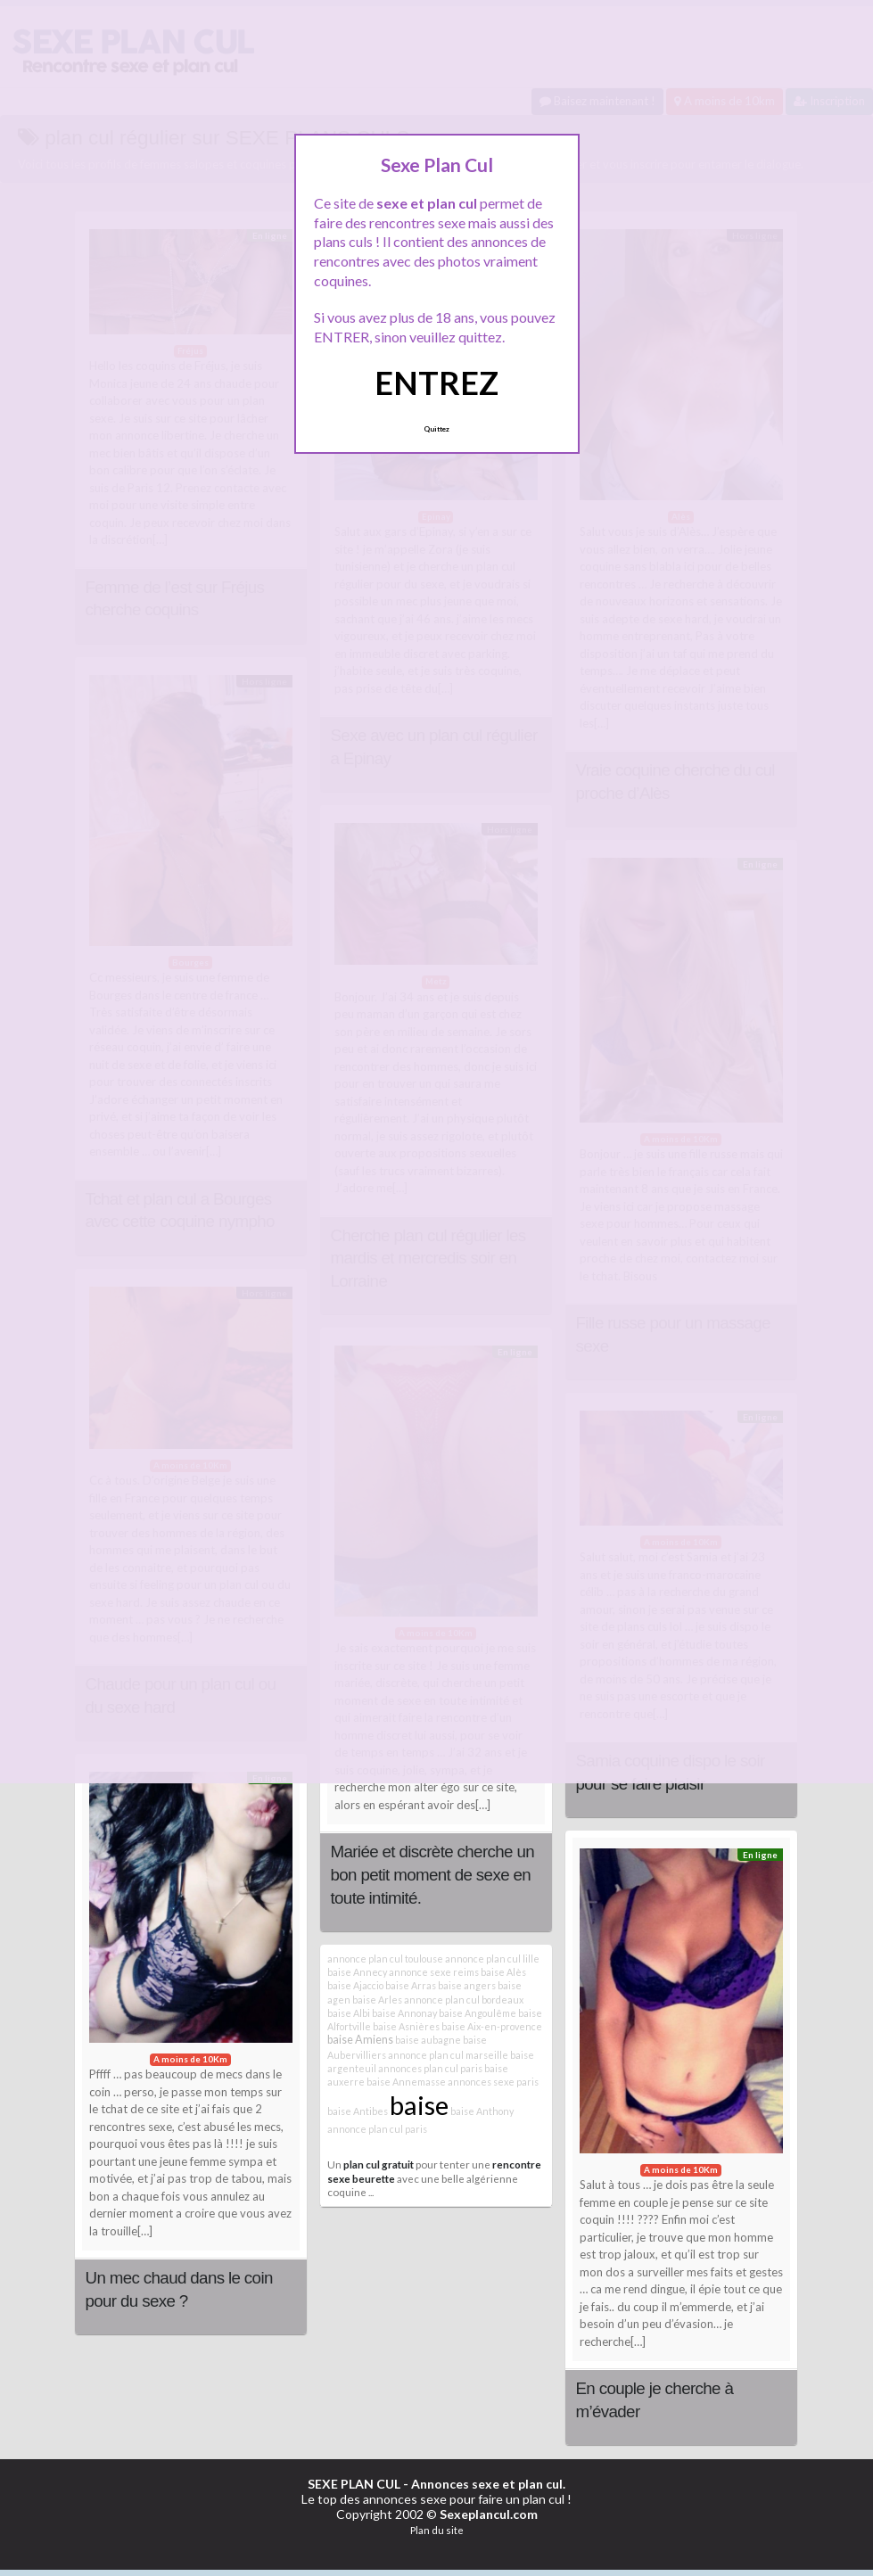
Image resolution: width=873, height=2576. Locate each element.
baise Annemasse (406, 2081)
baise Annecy (357, 1972)
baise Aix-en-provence (491, 2026)
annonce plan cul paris (377, 2129)
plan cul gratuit (378, 2164)
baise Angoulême (477, 2013)
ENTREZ (436, 382)
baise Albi (348, 2013)
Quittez (436, 428)
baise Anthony (482, 2111)
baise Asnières (406, 2026)
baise (419, 2104)
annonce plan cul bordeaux (463, 1999)
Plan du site (437, 2530)
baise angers (467, 1985)
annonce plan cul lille (492, 1958)
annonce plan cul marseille (448, 2055)
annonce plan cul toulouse (385, 1958)
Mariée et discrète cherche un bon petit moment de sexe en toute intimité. (432, 1874)
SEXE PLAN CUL (354, 2483)
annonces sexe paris (493, 2081)
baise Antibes (357, 2111)
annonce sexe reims (434, 1972)
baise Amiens (360, 2039)
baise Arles (377, 1999)
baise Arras (410, 1985)
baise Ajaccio (355, 1985)
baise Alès (503, 1972)
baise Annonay (404, 2013)
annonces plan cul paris (430, 2068)
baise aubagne (428, 2039)
